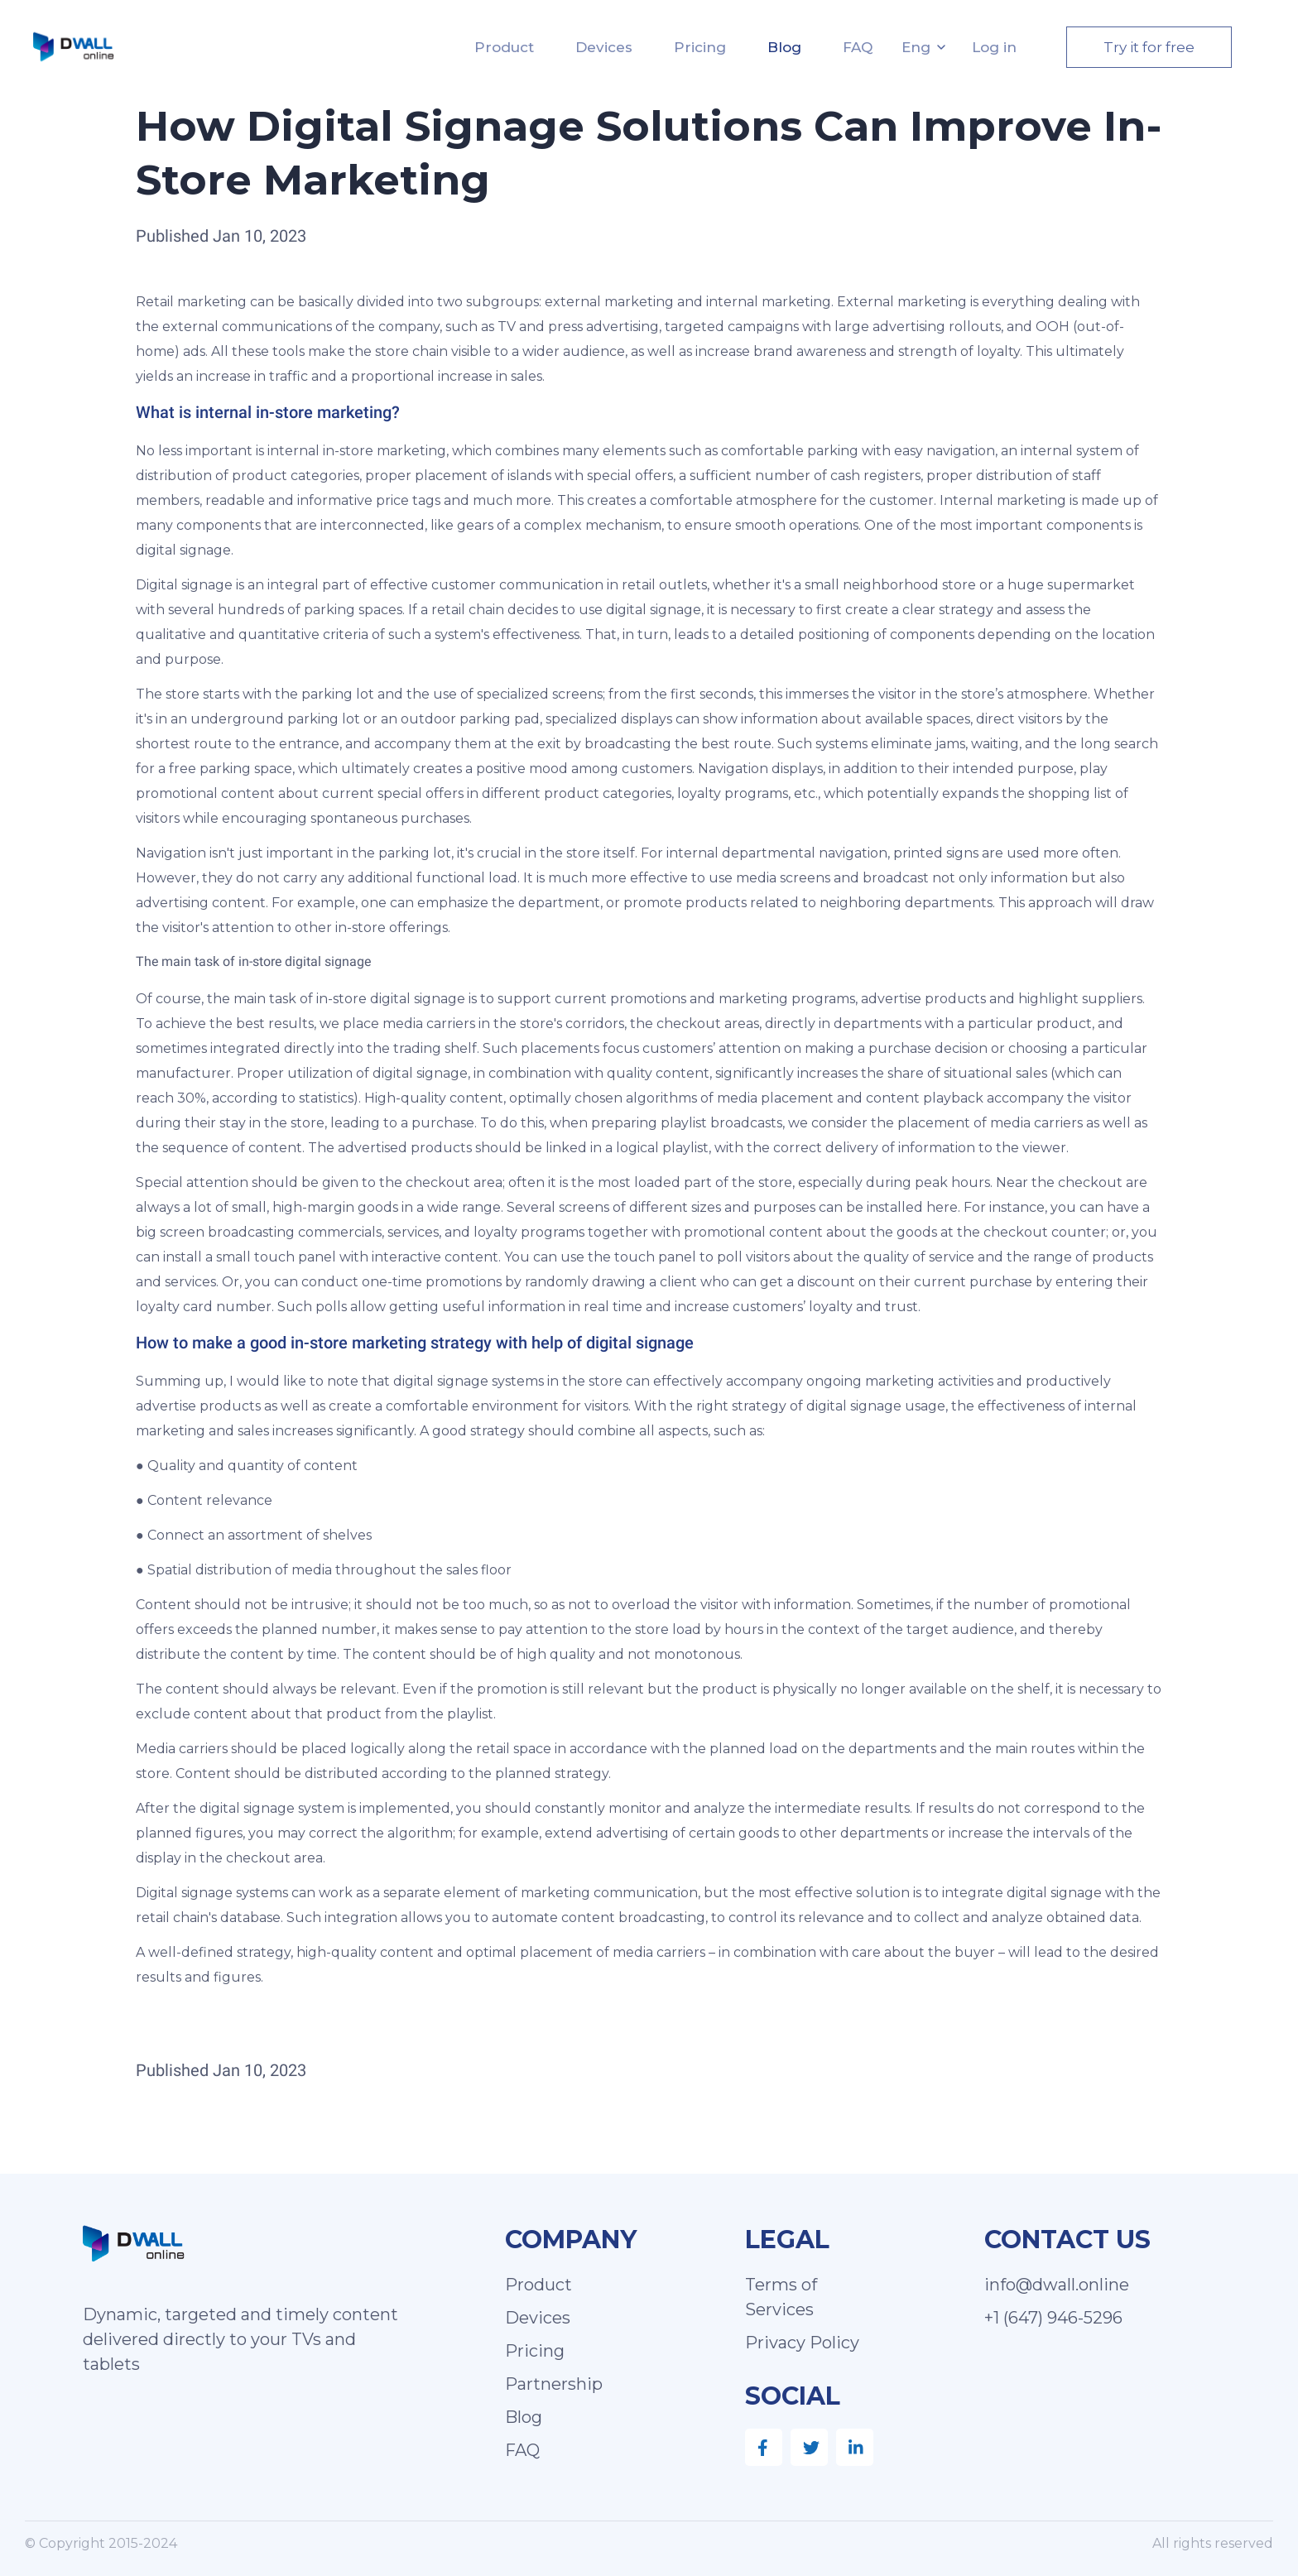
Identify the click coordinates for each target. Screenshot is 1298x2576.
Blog (784, 47)
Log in (994, 47)
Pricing (700, 47)
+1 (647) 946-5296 (1053, 2318)
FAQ (858, 47)
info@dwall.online (1056, 2285)
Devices (603, 47)
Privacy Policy (802, 2343)
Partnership (554, 2384)
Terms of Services (781, 2297)
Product (504, 47)
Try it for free (1149, 47)
